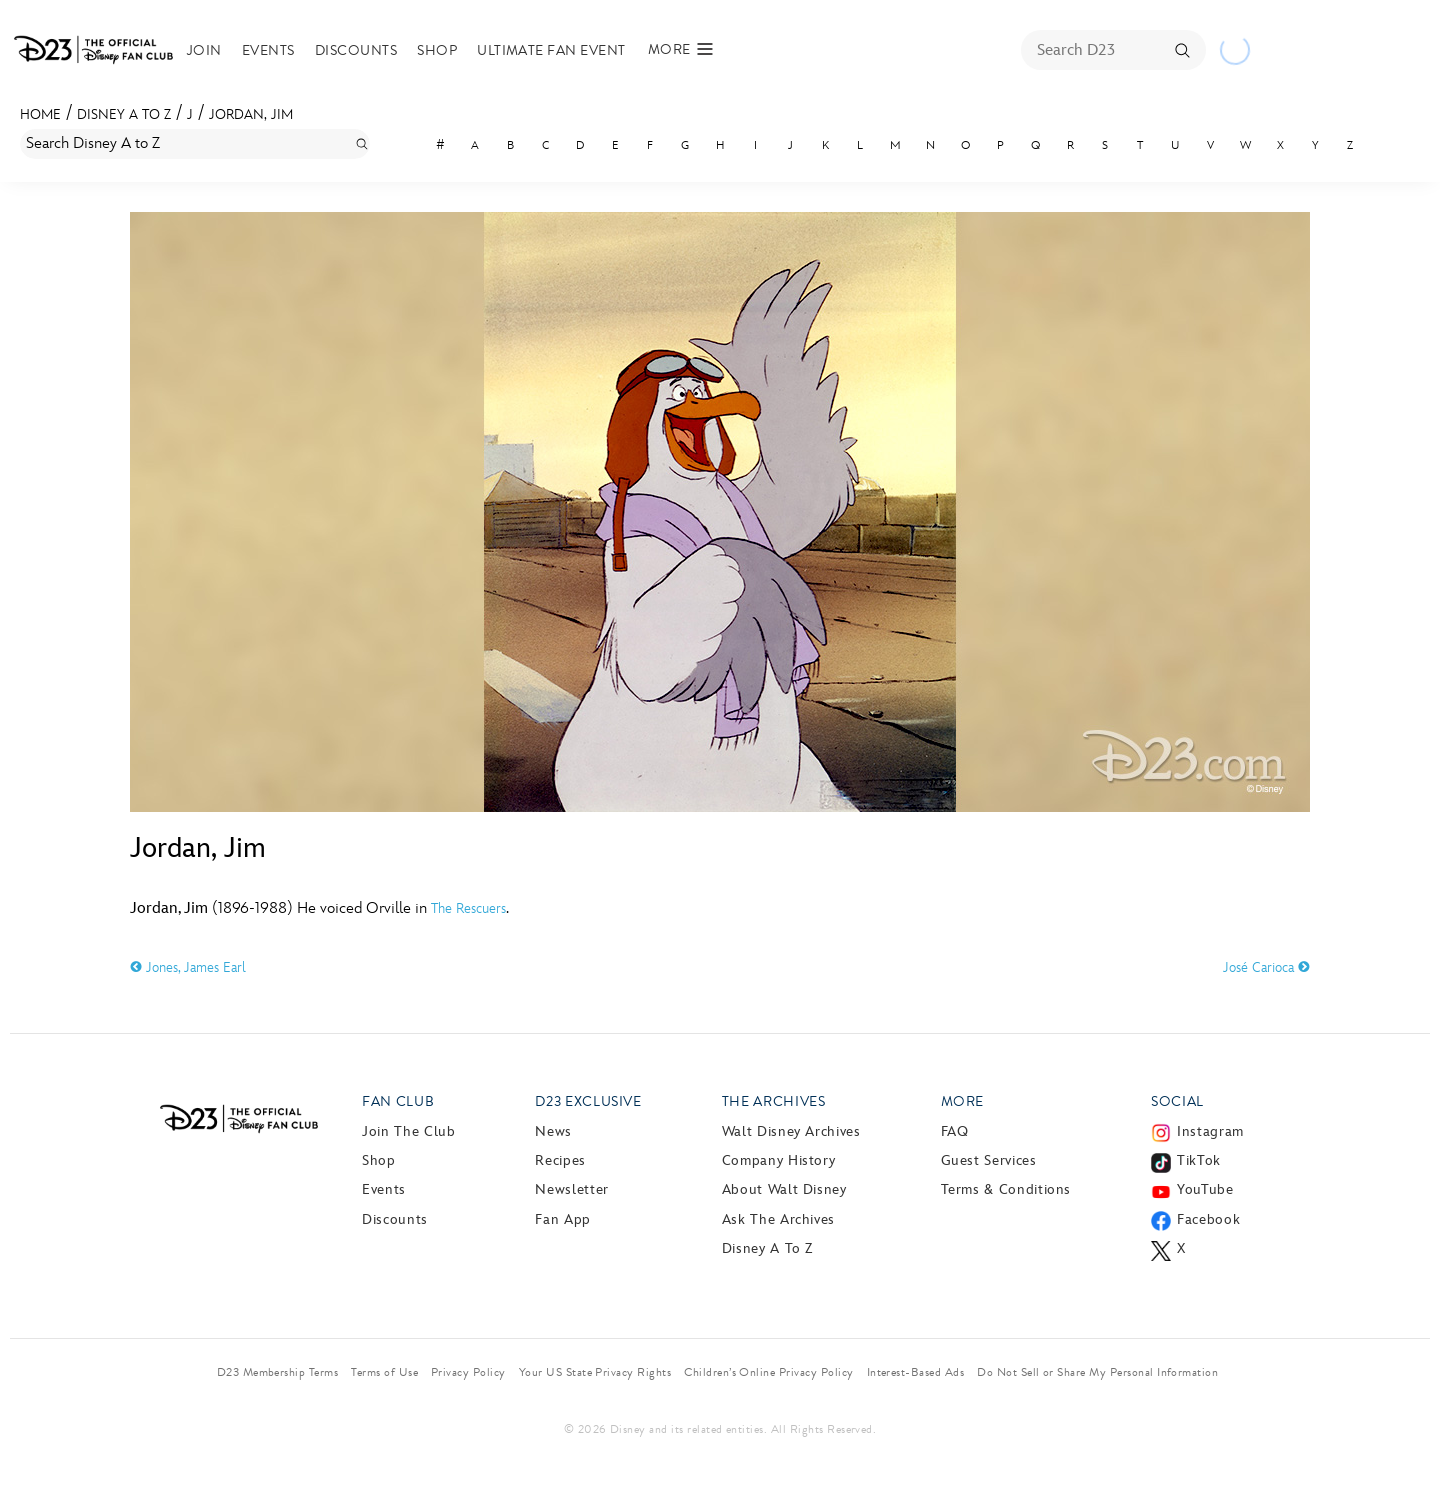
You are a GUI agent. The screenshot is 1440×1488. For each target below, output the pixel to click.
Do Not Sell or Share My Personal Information (1097, 1372)
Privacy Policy (468, 1372)
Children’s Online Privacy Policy (768, 1372)
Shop (437, 50)
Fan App (562, 1219)
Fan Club (398, 1101)
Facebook (1208, 1219)
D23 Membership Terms (278, 1372)
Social (1177, 1101)
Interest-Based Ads (916, 1372)
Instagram (1210, 1131)
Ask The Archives (778, 1219)
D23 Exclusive (588, 1101)
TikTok (1199, 1160)
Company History (779, 1160)
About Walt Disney (784, 1189)
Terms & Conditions (1006, 1189)
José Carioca (1266, 967)
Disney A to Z (124, 114)
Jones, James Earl (188, 967)
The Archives (774, 1101)
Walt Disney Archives (791, 1131)
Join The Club (408, 1131)
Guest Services (989, 1160)
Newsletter (571, 1189)
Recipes (560, 1160)
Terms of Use (384, 1372)
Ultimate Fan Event (551, 50)
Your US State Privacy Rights (595, 1372)
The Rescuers (468, 908)
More (963, 1101)
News (553, 1131)
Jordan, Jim (251, 114)
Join (204, 50)
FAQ (955, 1131)
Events (268, 50)
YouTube (1205, 1189)
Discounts (356, 50)
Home (40, 114)
